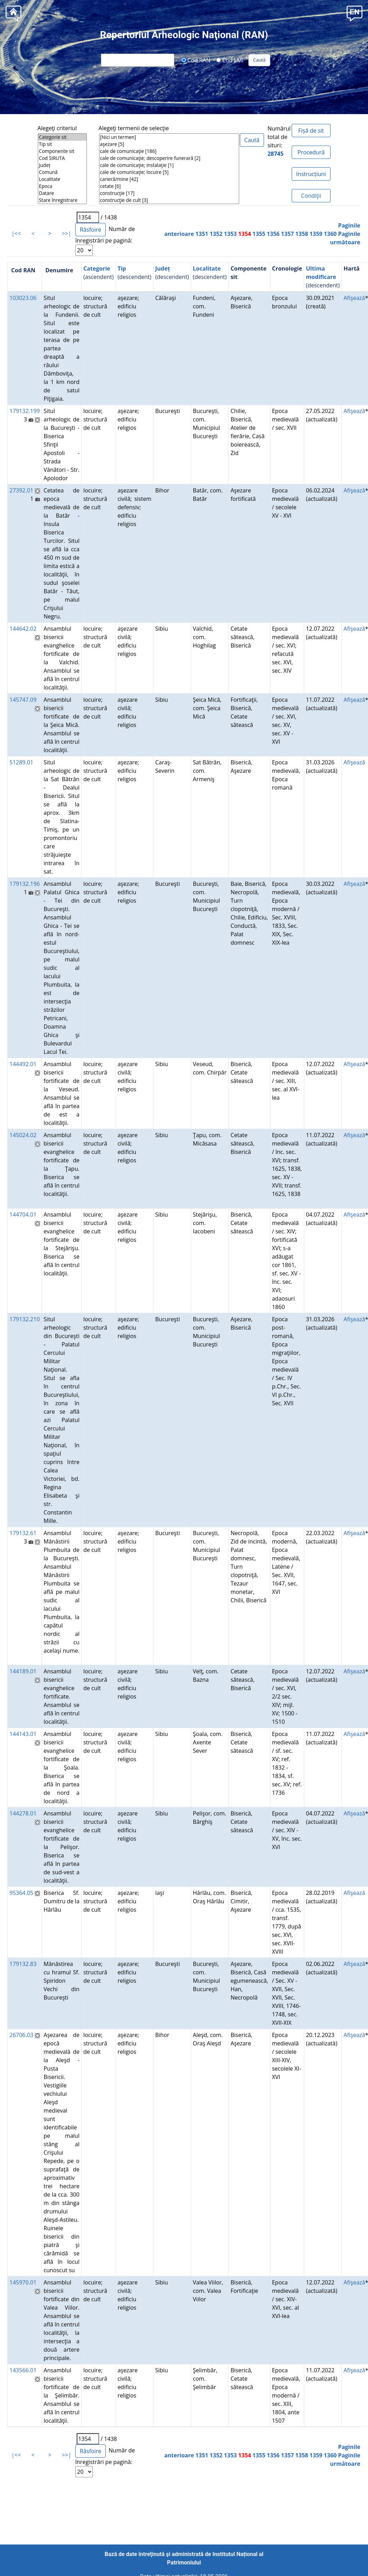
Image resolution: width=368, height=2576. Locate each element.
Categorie (96, 268)
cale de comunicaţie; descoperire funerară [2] (169, 158)
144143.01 (22, 1734)
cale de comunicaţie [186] (169, 151)
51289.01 (21, 762)
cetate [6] (169, 186)
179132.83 (22, 1964)
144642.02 (22, 628)
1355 (258, 234)
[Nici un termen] (169, 137)
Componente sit (62, 151)
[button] (354, 12)
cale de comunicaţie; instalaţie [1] (169, 165)
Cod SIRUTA (62, 158)
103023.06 (22, 298)
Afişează (354, 298)
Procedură (311, 152)
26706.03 (21, 2035)
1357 (287, 234)
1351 (201, 234)
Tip (122, 268)
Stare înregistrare (62, 200)
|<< (16, 233)
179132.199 (24, 411)
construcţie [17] (169, 193)
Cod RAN (195, 60)
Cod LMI (230, 60)
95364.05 (21, 1893)
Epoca (62, 186)
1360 (330, 234)
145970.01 (22, 2282)
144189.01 (22, 1671)
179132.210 (24, 1319)
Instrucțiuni (311, 174)
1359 (316, 234)
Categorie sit (62, 137)
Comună (62, 172)
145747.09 (22, 700)
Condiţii (311, 196)
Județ (62, 165)
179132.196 (24, 884)
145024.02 (22, 1135)
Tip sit (62, 144)
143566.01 (22, 2370)
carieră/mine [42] (169, 179)
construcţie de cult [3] (169, 200)
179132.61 (22, 1533)
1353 (230, 234)
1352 (216, 234)
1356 (273, 234)
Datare (62, 193)
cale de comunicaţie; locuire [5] (169, 172)
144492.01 (22, 1064)
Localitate (62, 179)
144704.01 (22, 1214)
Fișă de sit (311, 130)
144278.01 (22, 1813)
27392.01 (21, 490)
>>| (66, 233)
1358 (301, 234)
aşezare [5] (169, 144)
